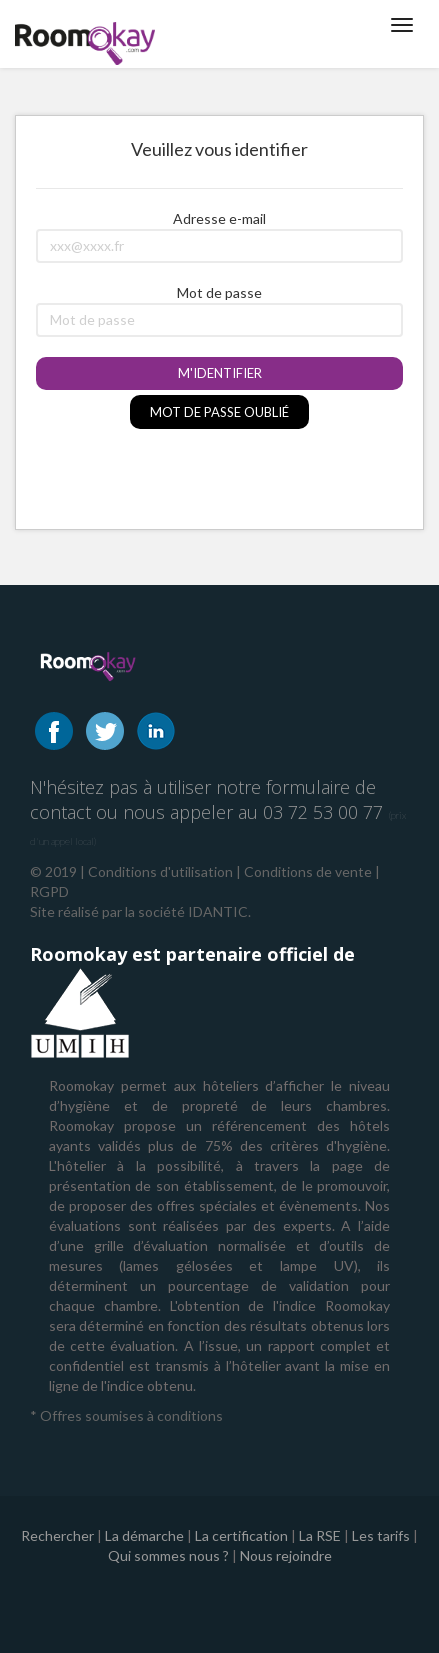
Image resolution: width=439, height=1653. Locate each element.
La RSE (320, 1535)
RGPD (49, 891)
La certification (241, 1535)
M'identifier (220, 373)
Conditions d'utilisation (160, 871)
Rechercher (57, 1535)
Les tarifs (381, 1535)
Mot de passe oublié (219, 412)
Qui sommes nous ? (168, 1555)
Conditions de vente (308, 871)
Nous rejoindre (286, 1555)
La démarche (144, 1535)
